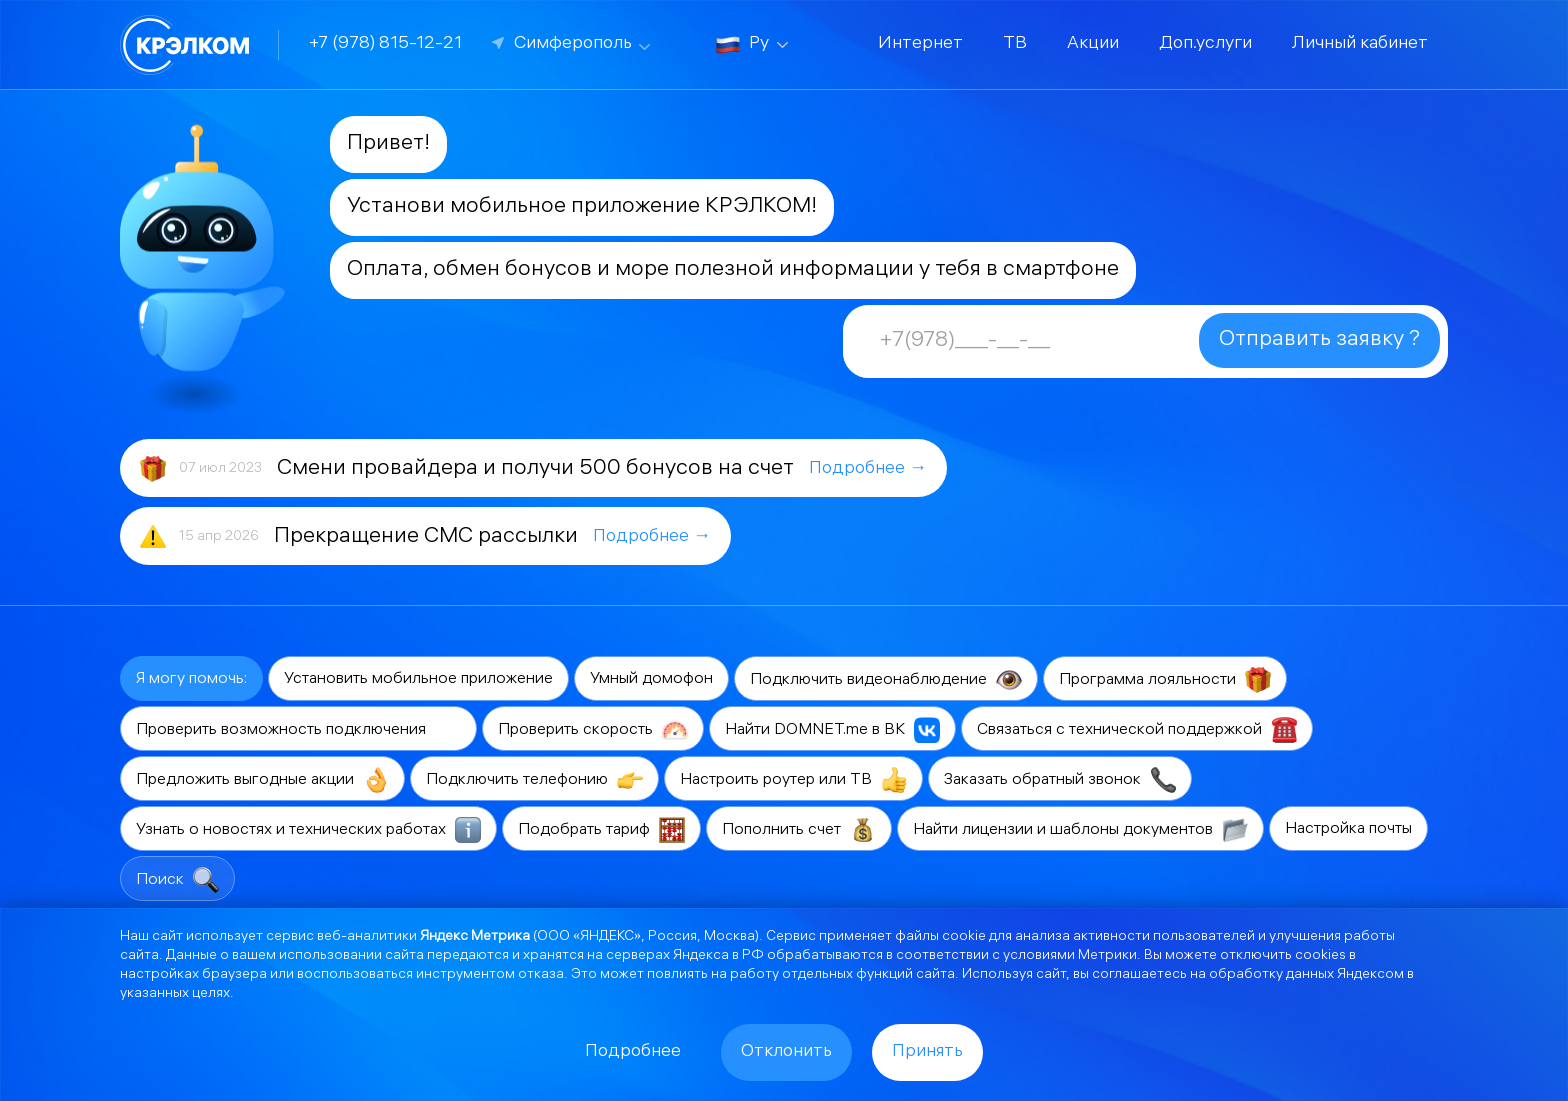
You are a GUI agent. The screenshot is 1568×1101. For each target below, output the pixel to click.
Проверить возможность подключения (298, 730)
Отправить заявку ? (1319, 340)
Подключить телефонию (534, 780)
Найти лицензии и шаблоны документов (1080, 830)
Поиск (177, 880)
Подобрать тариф (601, 830)
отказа (541, 975)
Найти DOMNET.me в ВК (832, 730)
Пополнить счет (799, 830)
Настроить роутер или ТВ (793, 780)
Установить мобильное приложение (418, 679)
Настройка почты (1348, 829)
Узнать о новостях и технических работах (308, 830)
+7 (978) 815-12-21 (385, 44)
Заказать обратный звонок (1060, 780)
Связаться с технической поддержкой (1137, 730)
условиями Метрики (1070, 956)
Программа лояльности (1165, 680)
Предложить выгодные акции (262, 780)
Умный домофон (651, 679)
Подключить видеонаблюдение (886, 680)
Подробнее (633, 1052)
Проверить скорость (593, 730)
